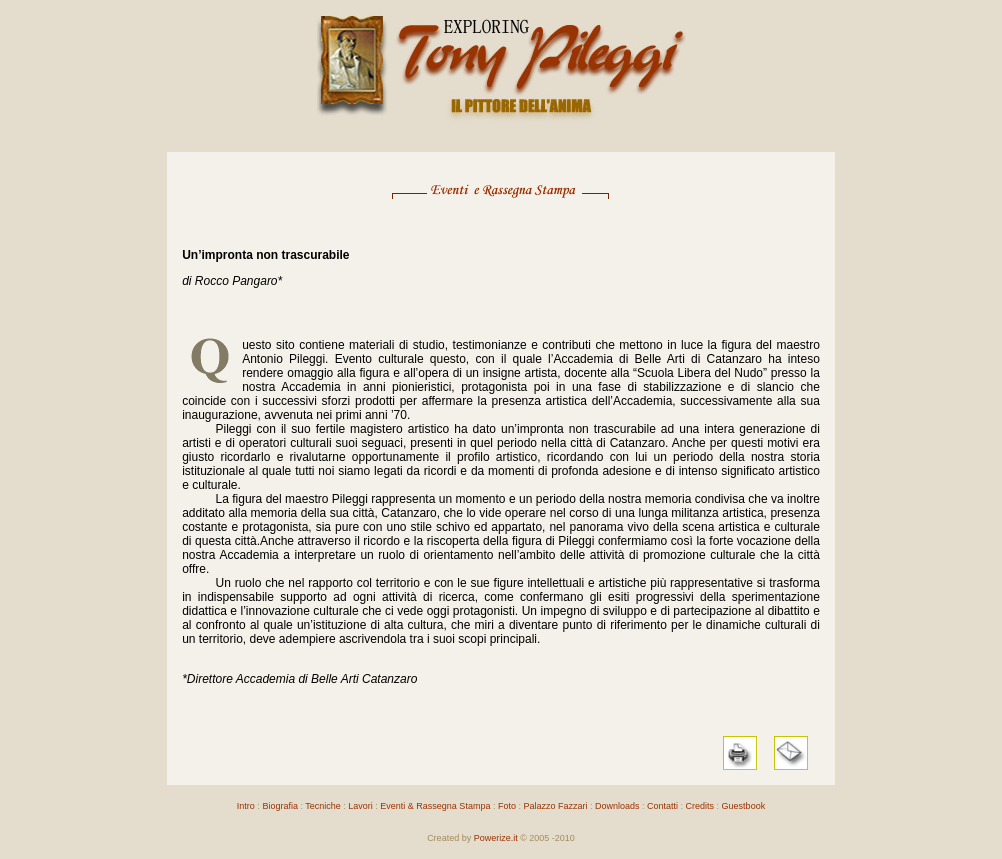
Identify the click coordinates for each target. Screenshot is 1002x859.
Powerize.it (496, 838)
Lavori (359, 806)
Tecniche (323, 806)
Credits (700, 806)
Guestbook (744, 806)
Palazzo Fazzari (555, 806)
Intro (246, 806)
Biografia (280, 806)
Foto (507, 806)
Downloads (617, 806)
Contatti (662, 806)
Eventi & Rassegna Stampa (434, 806)
